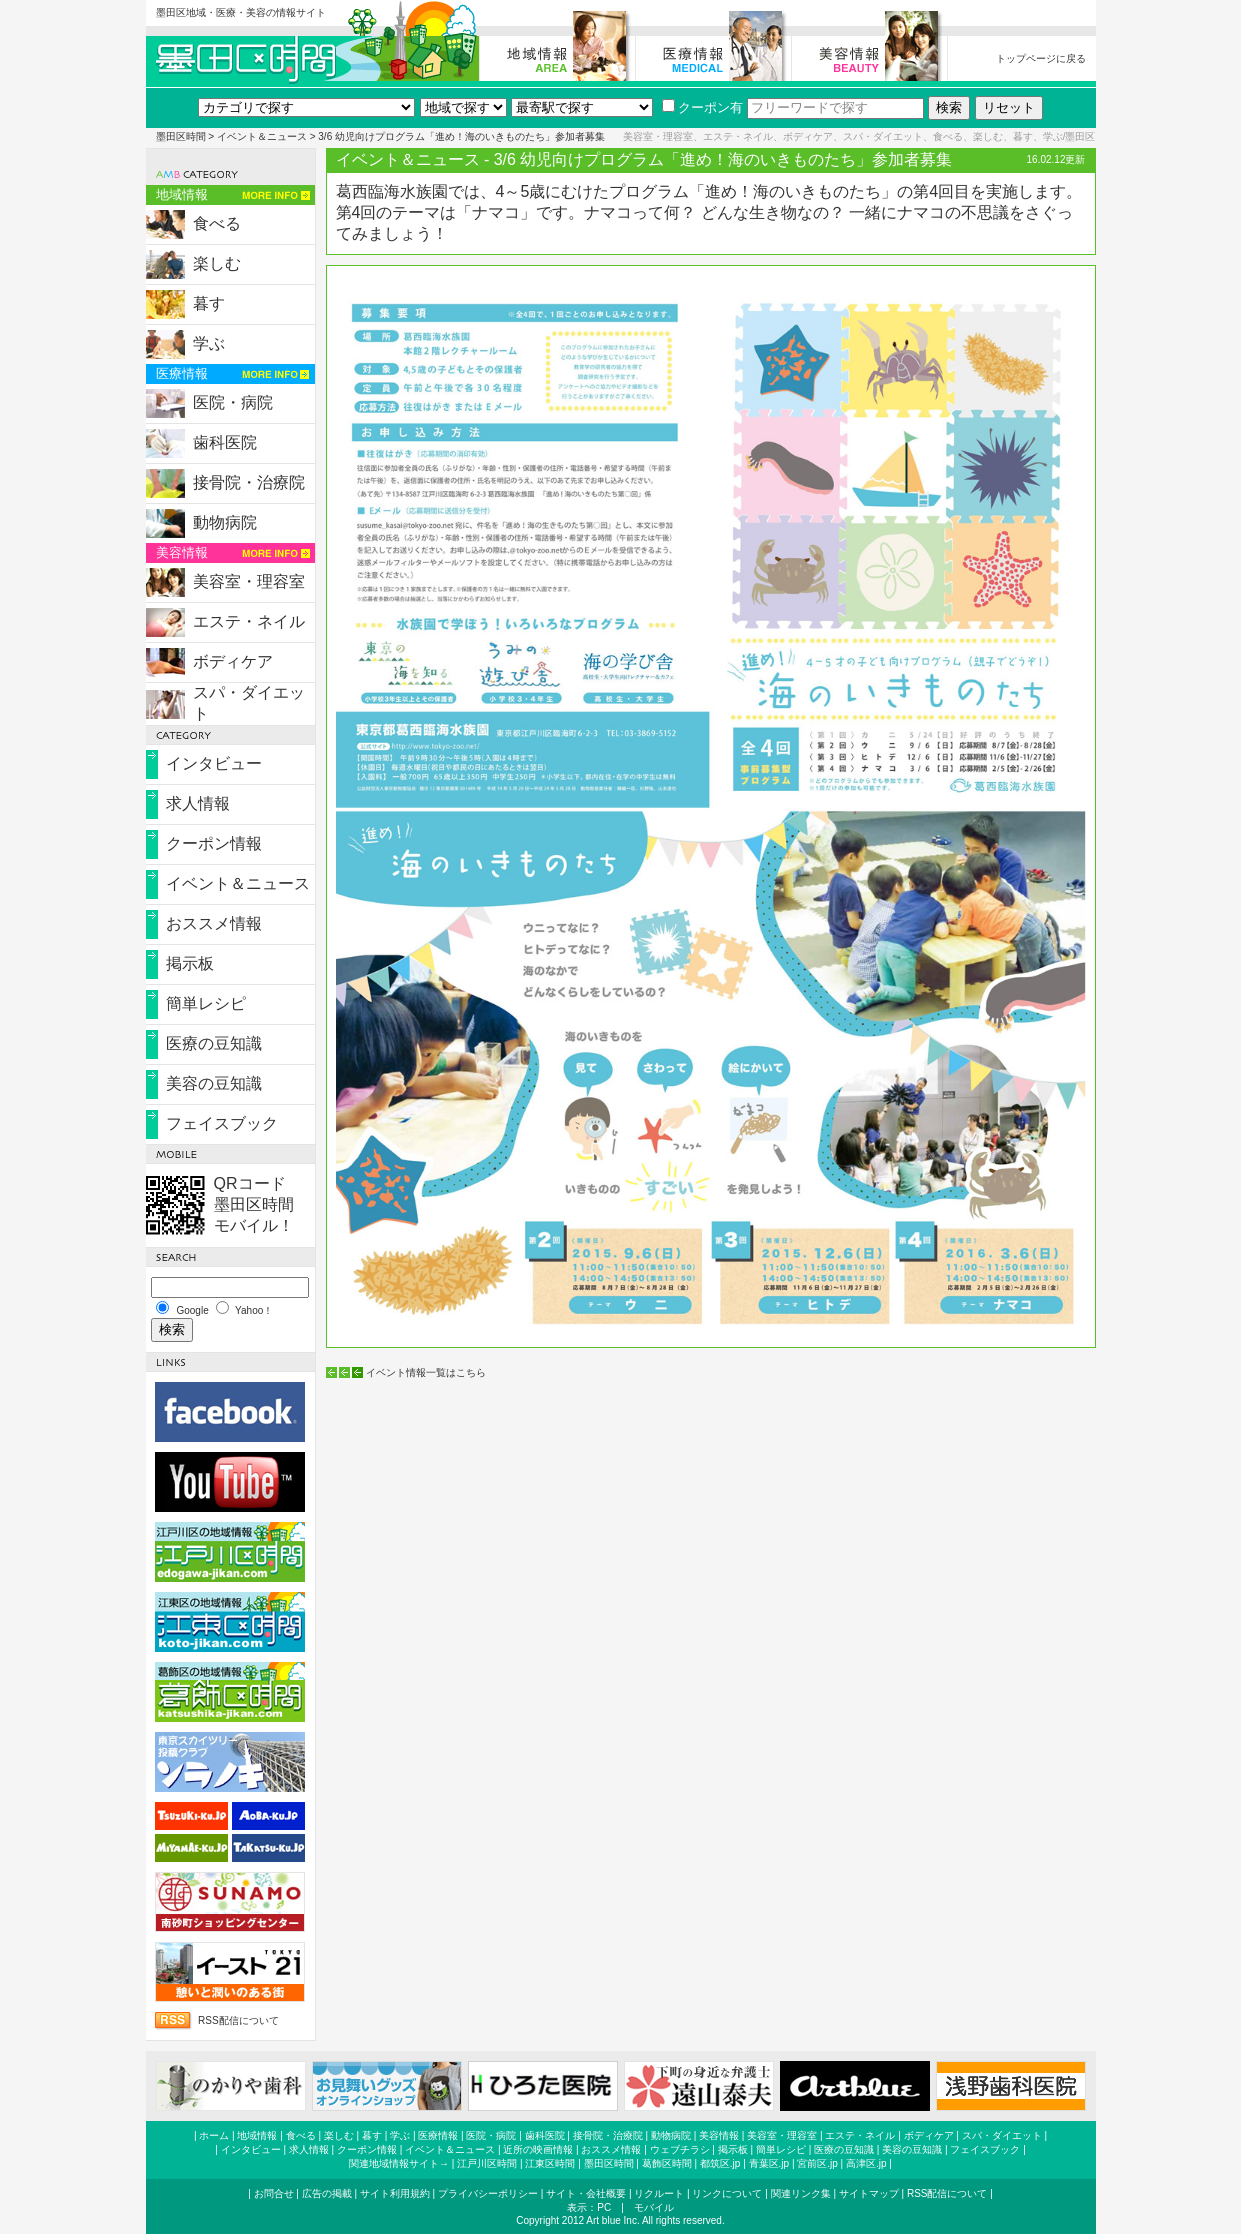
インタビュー (214, 763)
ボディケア (233, 661)
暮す (209, 303)
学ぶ (209, 343)
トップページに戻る (1041, 58)
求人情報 (198, 803)
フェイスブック (222, 1123)
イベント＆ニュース (262, 136)
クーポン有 (702, 107)
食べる (217, 223)
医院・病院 (233, 402)
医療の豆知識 (214, 1043)
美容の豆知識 (214, 1083)
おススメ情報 (214, 923)
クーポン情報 (214, 843)
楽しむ (217, 263)
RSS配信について (238, 2020)
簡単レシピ (206, 1003)
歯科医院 (225, 442)
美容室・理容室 (249, 581)
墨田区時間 (181, 136)
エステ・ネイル (249, 621)
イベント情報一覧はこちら (426, 1372)
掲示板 (190, 963)
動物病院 (225, 522)
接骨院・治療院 (249, 482)
